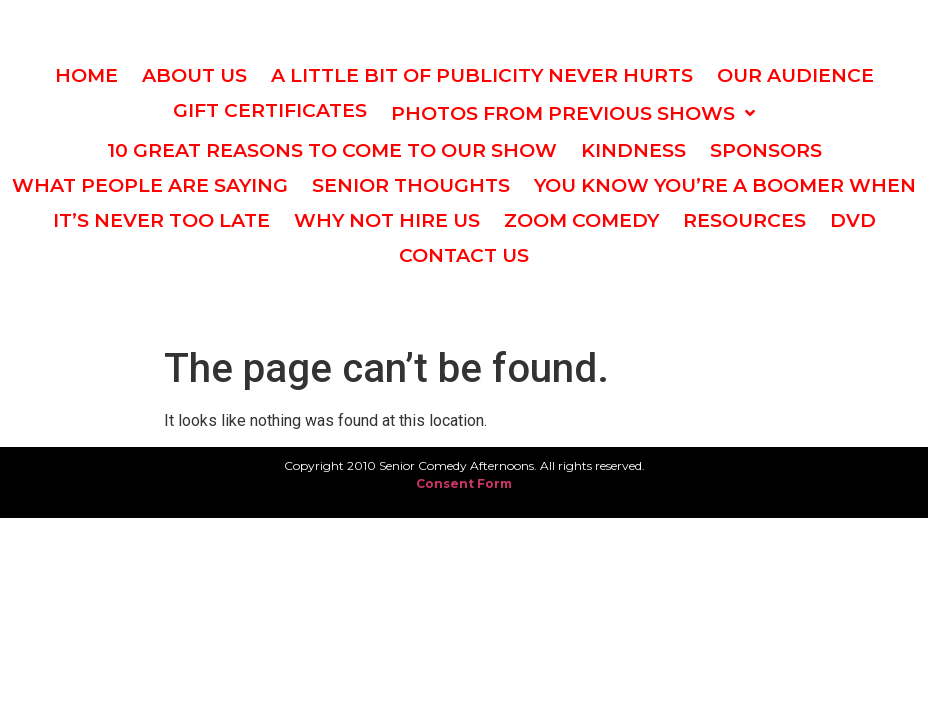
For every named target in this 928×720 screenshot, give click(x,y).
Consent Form (464, 483)
